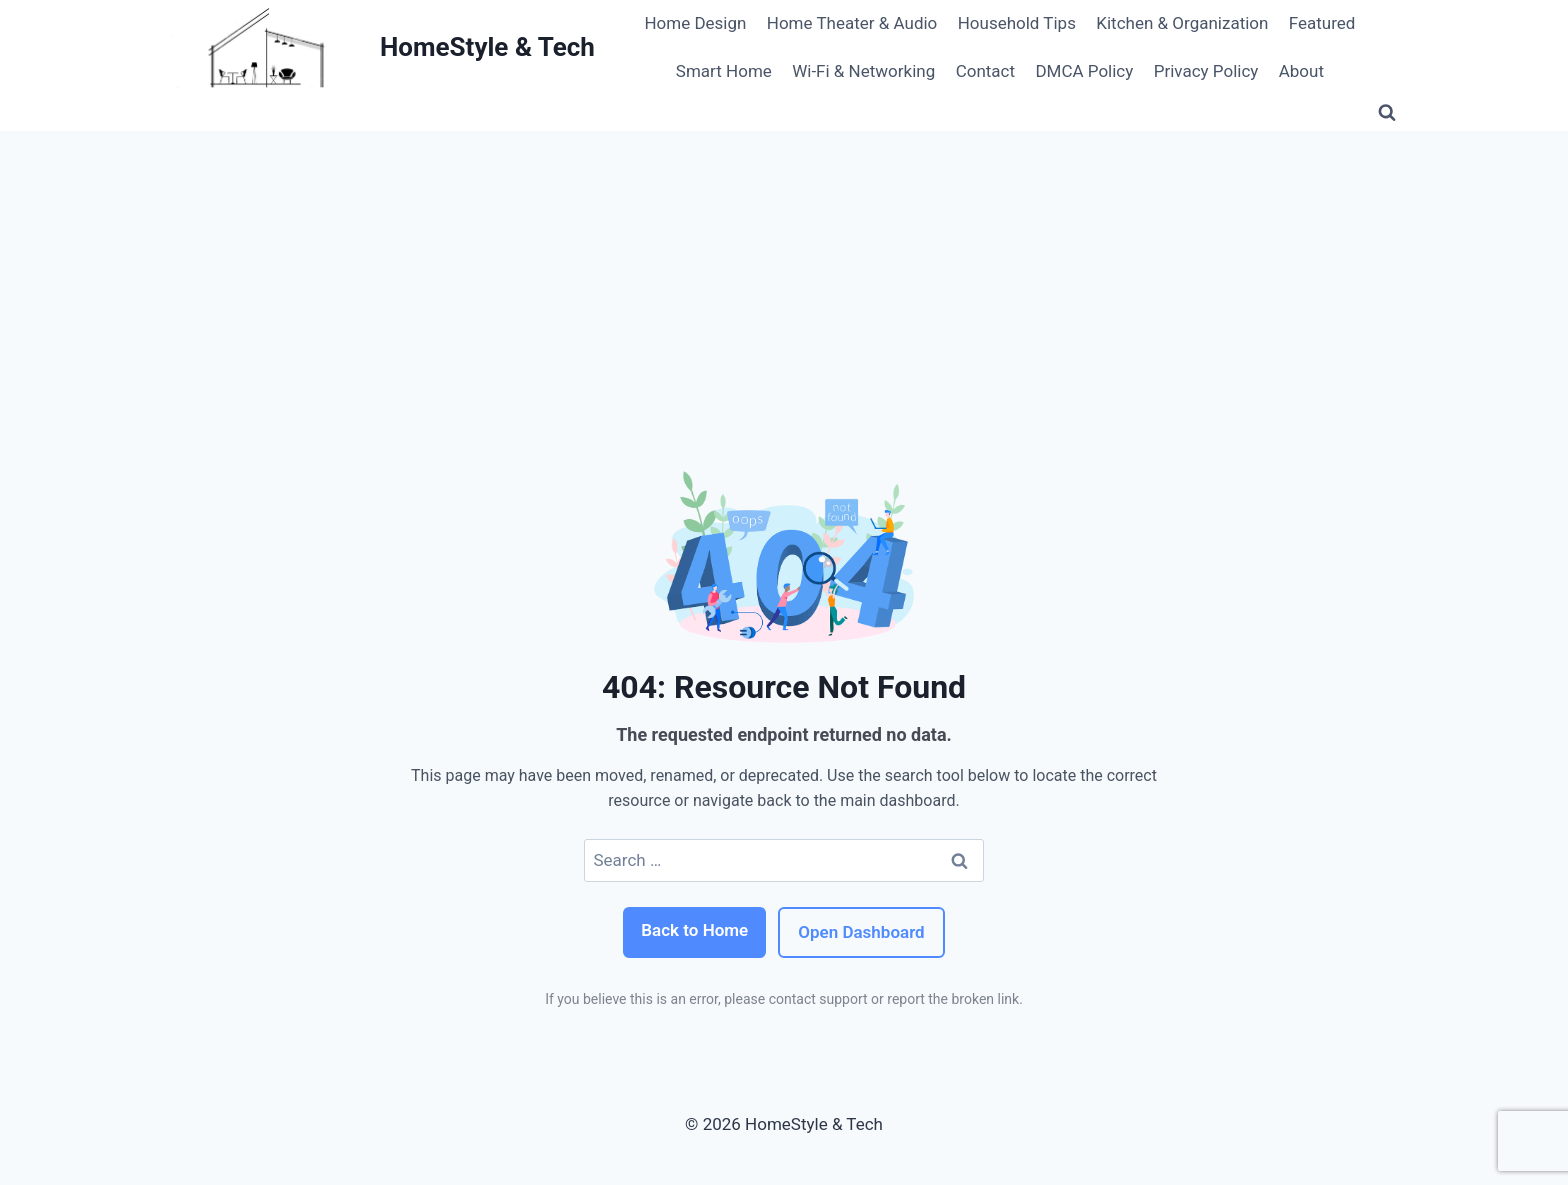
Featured (1322, 23)
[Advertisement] (784, 281)
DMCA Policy (1084, 71)
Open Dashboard (861, 932)
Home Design (695, 23)
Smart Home (724, 71)
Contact (985, 71)
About (1301, 71)
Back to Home (694, 930)
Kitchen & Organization (1182, 23)
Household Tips (1017, 23)
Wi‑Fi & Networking (863, 71)
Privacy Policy (1206, 71)
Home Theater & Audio (852, 23)
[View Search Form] (1387, 113)
